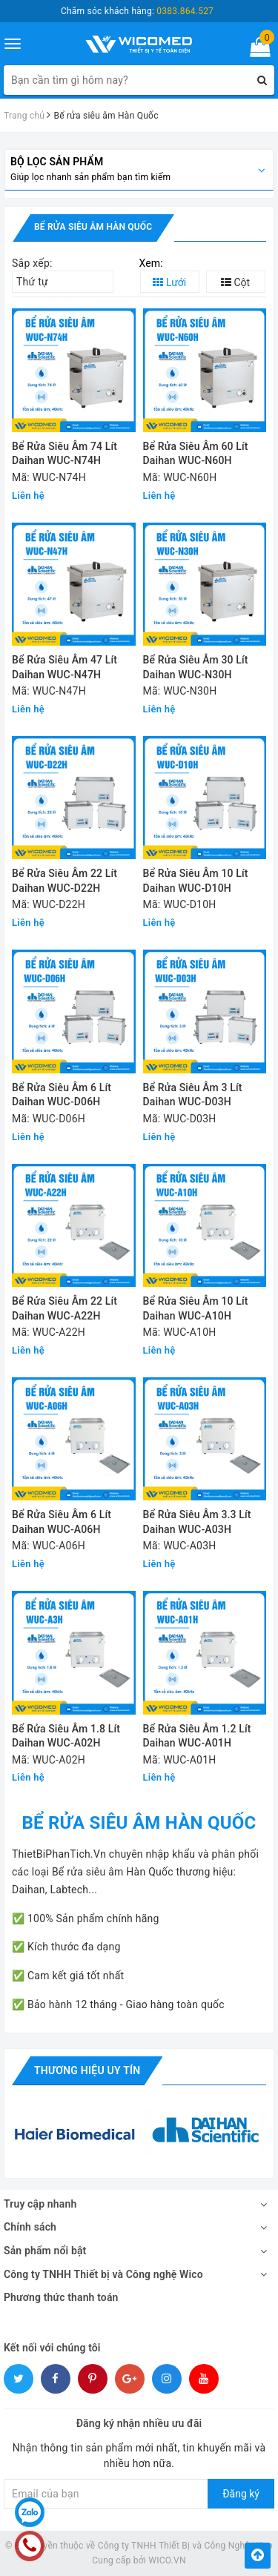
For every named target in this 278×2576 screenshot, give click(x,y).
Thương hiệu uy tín (87, 2070)
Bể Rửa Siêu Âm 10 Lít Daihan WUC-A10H (195, 1308)
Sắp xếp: (32, 263)
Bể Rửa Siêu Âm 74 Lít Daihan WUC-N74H (64, 453)
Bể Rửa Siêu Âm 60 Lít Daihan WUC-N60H (195, 453)
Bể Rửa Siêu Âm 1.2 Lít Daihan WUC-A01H (197, 1736)
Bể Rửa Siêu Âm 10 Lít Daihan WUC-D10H (195, 880)
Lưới (169, 282)
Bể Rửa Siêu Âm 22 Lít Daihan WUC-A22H (64, 1308)
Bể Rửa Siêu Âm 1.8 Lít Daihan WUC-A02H (66, 1736)
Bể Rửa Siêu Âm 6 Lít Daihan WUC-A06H (61, 1522)
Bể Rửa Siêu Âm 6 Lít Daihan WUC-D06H (61, 1095)
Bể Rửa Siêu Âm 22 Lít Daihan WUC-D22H (64, 880)
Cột (235, 282)
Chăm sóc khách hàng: (137, 11)
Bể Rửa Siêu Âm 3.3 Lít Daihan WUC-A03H (197, 1522)
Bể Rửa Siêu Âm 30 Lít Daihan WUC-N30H (195, 667)
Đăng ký (240, 2494)
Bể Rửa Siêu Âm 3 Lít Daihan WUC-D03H (192, 1095)
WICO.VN (167, 2560)
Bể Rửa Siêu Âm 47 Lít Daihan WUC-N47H (64, 667)
